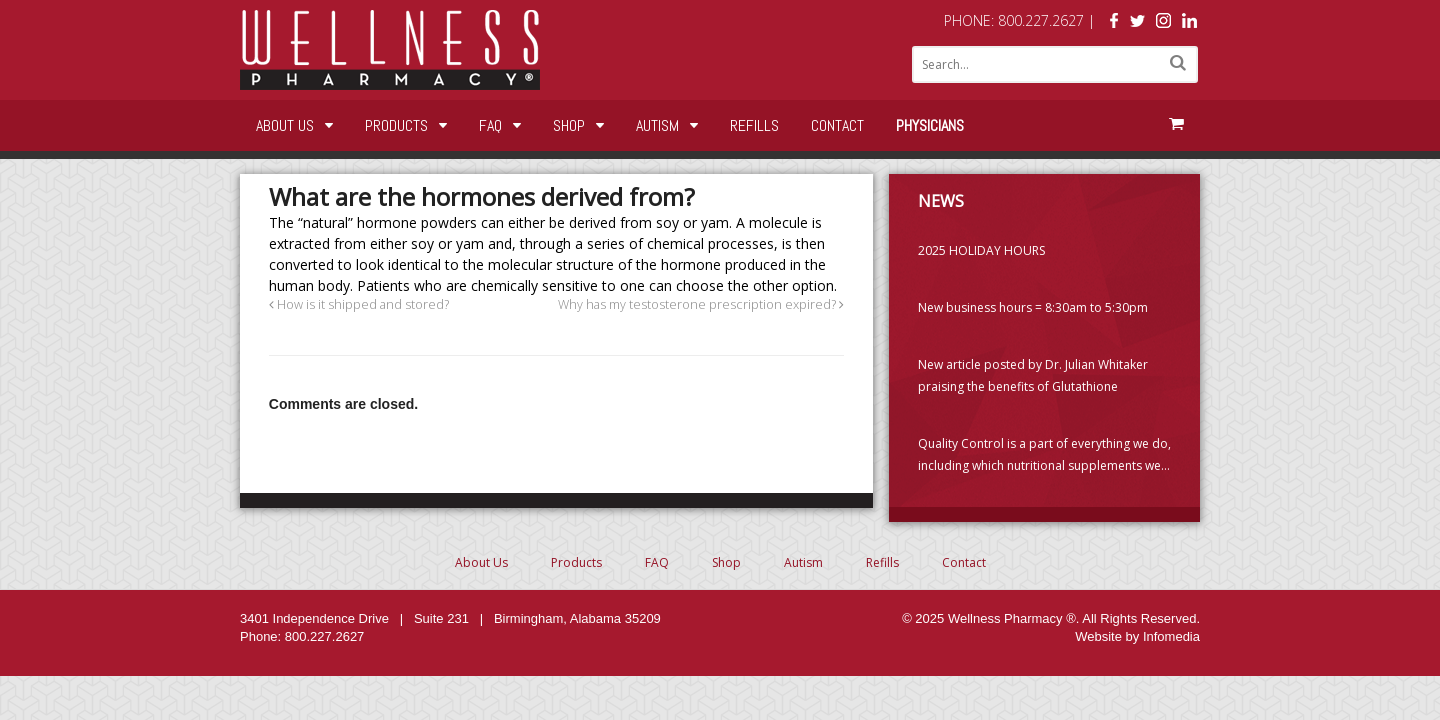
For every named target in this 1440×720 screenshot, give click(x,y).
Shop (569, 125)
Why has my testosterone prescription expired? (701, 304)
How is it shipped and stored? (359, 304)
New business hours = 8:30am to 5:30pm (1033, 307)
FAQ (490, 125)
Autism (657, 125)
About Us (285, 125)
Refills (754, 125)
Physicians (930, 125)
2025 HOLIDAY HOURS (981, 250)
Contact (837, 125)
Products (396, 125)
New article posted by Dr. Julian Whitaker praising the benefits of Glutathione (1033, 375)
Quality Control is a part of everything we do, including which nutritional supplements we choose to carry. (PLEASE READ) (1044, 456)
